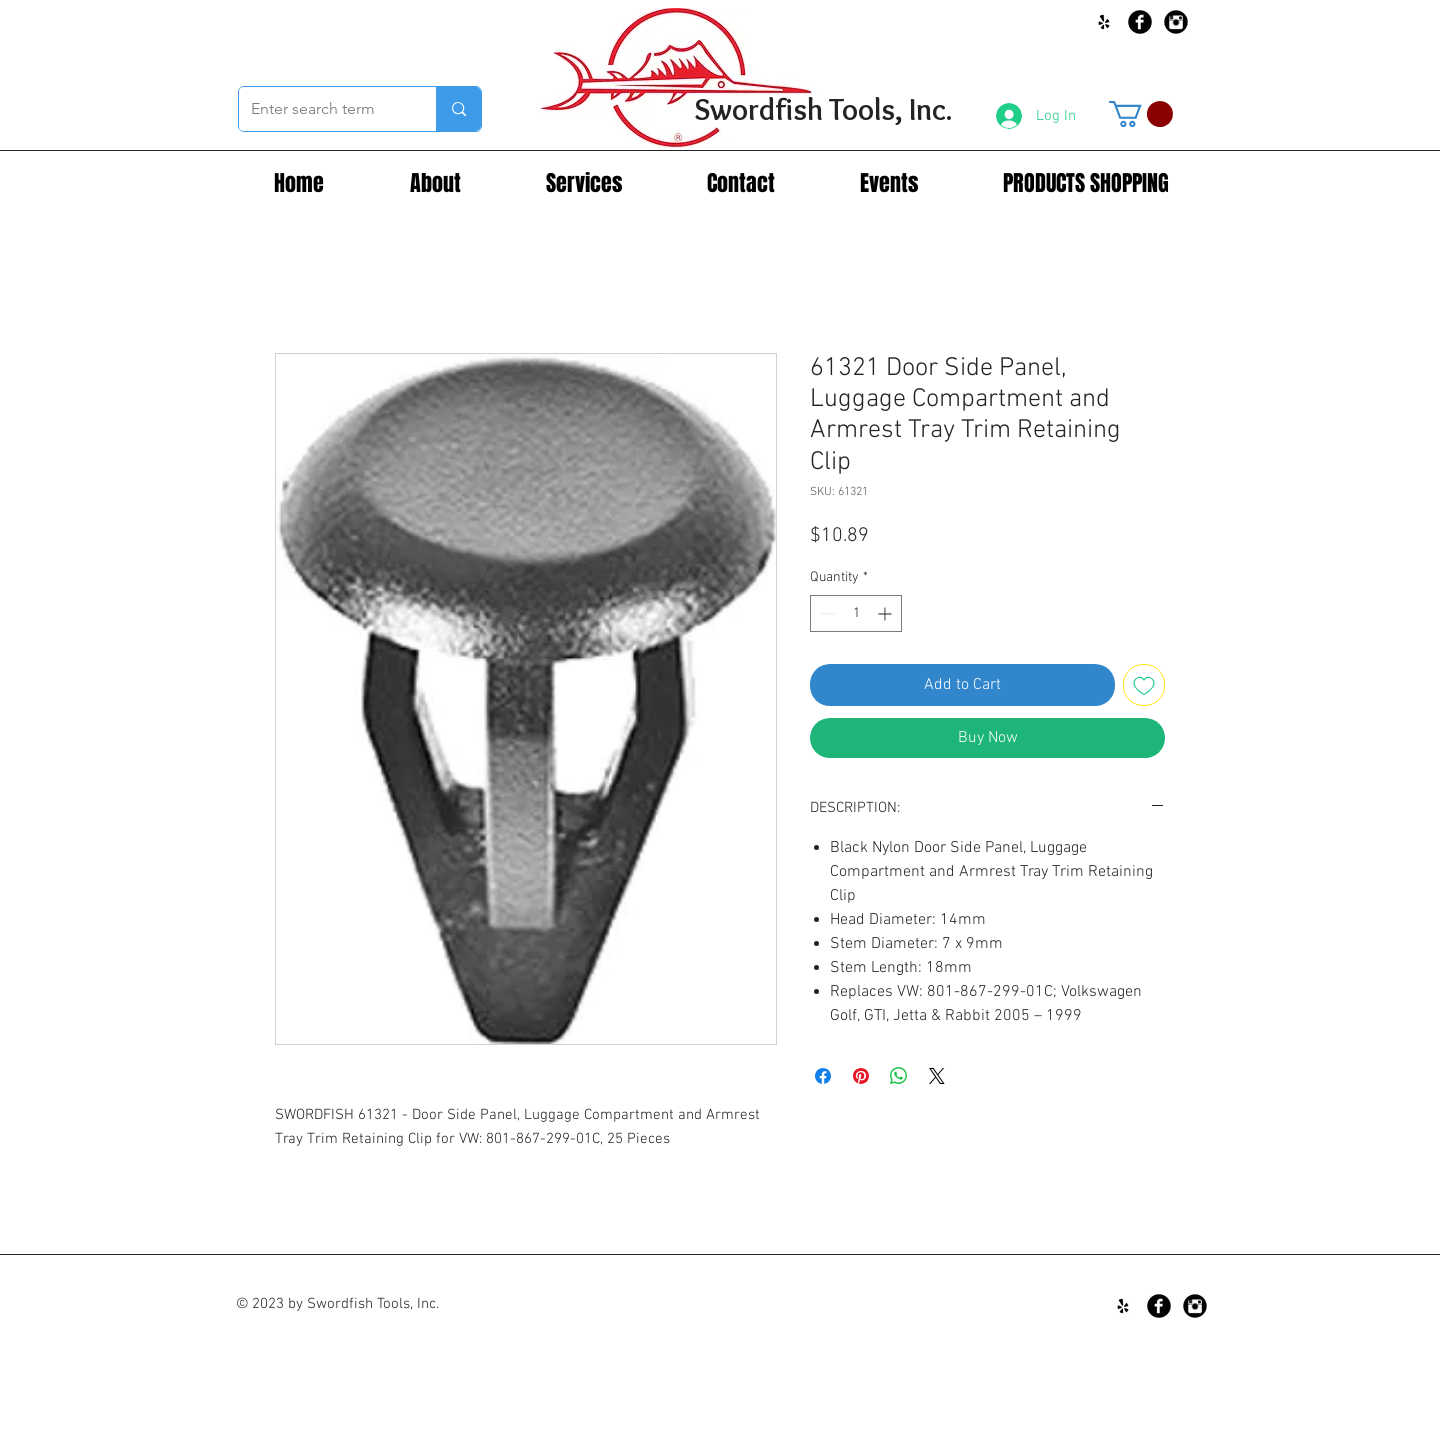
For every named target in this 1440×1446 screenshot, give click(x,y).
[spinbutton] (856, 613)
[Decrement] (825, 613)
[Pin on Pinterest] (861, 1076)
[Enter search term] (322, 109)
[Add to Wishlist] (1144, 685)
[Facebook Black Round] (1140, 22)
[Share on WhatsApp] (899, 1076)
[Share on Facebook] (823, 1076)
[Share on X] (937, 1076)
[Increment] (886, 613)
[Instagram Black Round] (1176, 22)
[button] (1141, 114)
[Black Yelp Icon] (1104, 22)
